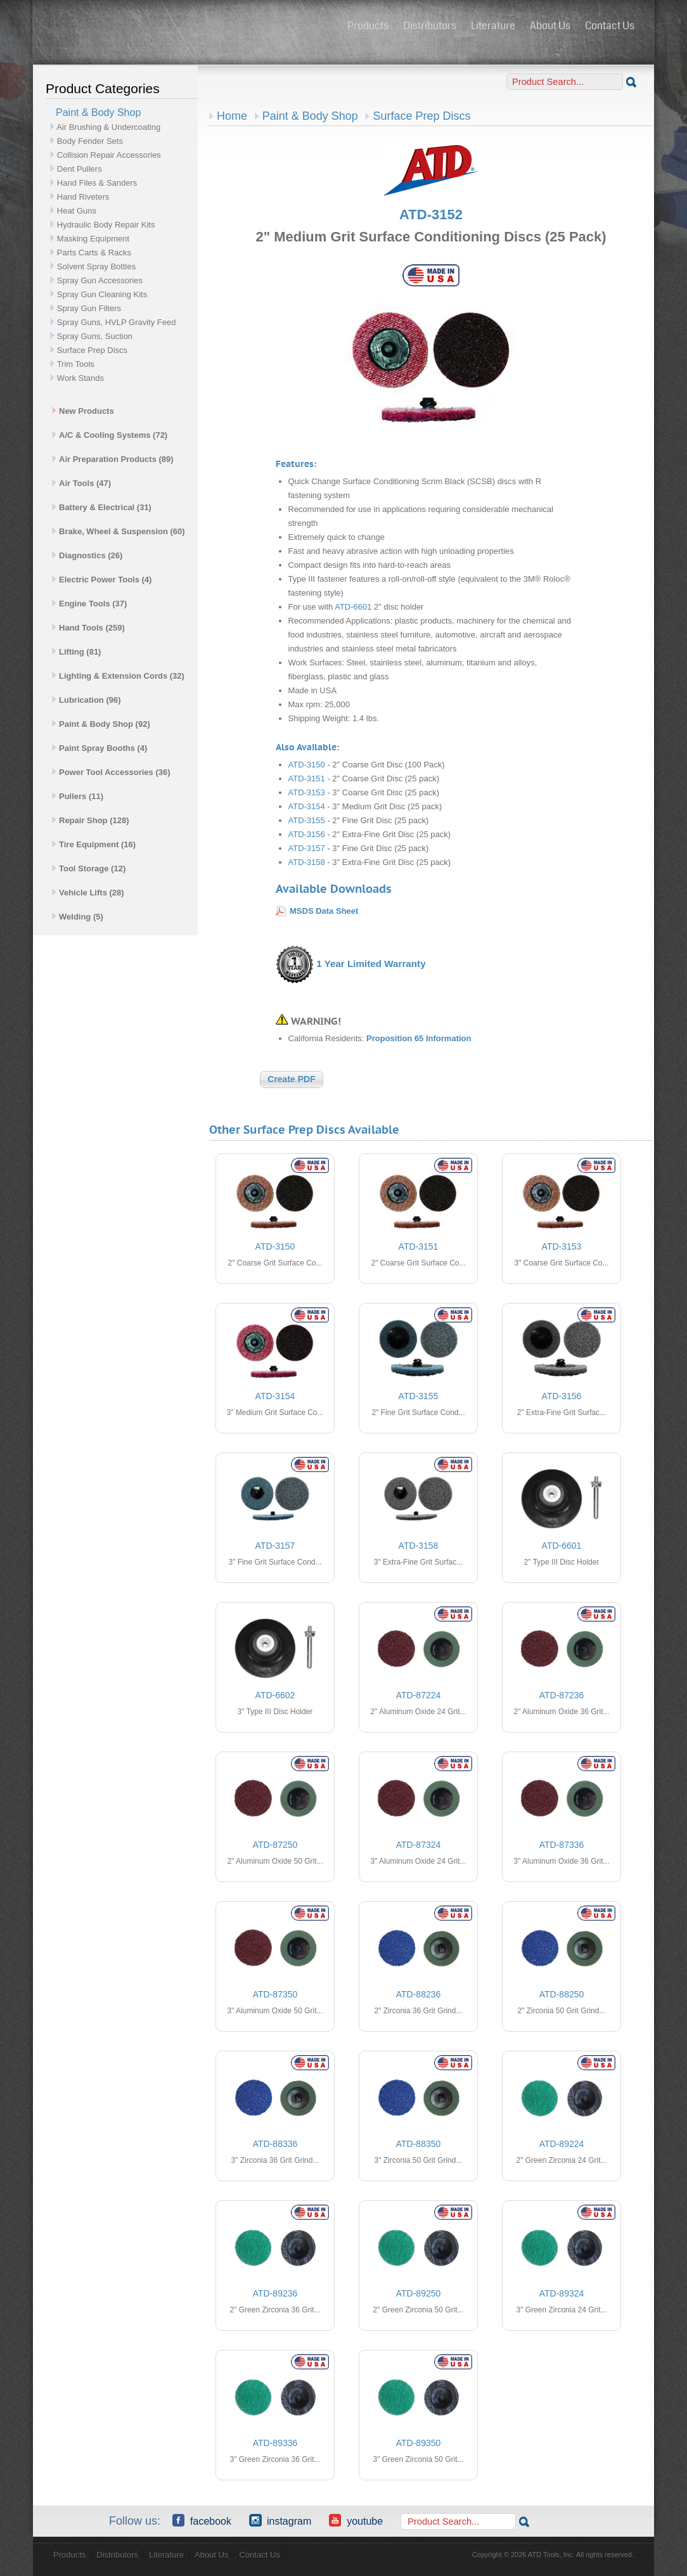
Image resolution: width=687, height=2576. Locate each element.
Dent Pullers (79, 169)
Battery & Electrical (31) (101, 507)
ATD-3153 (306, 792)
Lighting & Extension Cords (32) (118, 676)
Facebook (201, 2520)
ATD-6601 (353, 607)
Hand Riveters (83, 197)
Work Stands (80, 378)
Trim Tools (75, 364)
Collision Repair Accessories (109, 155)
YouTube (356, 2520)
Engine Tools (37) (89, 603)
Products (367, 25)
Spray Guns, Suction (94, 336)
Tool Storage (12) (88, 868)
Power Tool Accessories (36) (111, 772)
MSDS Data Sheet (324, 911)
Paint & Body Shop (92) (101, 724)
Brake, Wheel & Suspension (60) (118, 531)
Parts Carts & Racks (94, 252)
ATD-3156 (306, 834)
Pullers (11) (77, 796)
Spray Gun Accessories (100, 280)
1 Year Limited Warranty (370, 963)
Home (232, 116)
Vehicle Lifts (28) (88, 892)
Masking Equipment (93, 238)
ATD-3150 (306, 764)
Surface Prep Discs (92, 350)
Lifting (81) (76, 652)
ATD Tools (186, 27)
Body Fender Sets (90, 141)
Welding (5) (77, 916)
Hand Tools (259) (88, 627)
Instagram (280, 2520)
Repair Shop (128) (90, 820)
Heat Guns (76, 210)
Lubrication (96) (86, 700)
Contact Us (609, 25)
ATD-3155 (306, 820)
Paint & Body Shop (310, 116)
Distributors (429, 25)
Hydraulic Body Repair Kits (106, 224)
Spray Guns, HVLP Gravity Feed (116, 322)
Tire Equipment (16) (94, 844)
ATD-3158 (306, 862)
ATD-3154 (306, 806)
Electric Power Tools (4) (101, 579)
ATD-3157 (306, 848)
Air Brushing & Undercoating (108, 127)
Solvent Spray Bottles (96, 266)
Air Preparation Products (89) (113, 459)
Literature (493, 25)
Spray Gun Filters (89, 308)
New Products (83, 411)
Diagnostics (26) (87, 555)
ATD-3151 (306, 778)
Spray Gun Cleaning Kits (102, 294)
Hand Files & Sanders (97, 183)
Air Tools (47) (81, 483)
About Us (550, 25)
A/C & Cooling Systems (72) (109, 435)
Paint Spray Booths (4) (99, 748)
